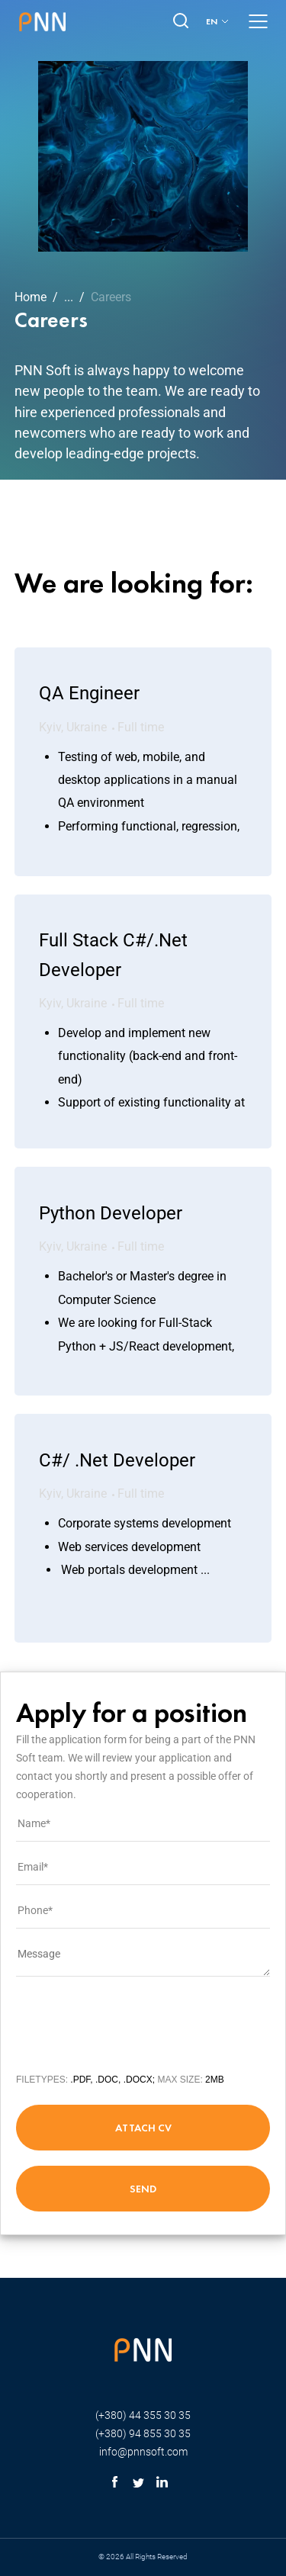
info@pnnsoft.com (143, 2452)
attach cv (143, 2127)
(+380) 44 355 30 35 (143, 2415)
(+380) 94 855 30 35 (143, 2433)
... (68, 297)
